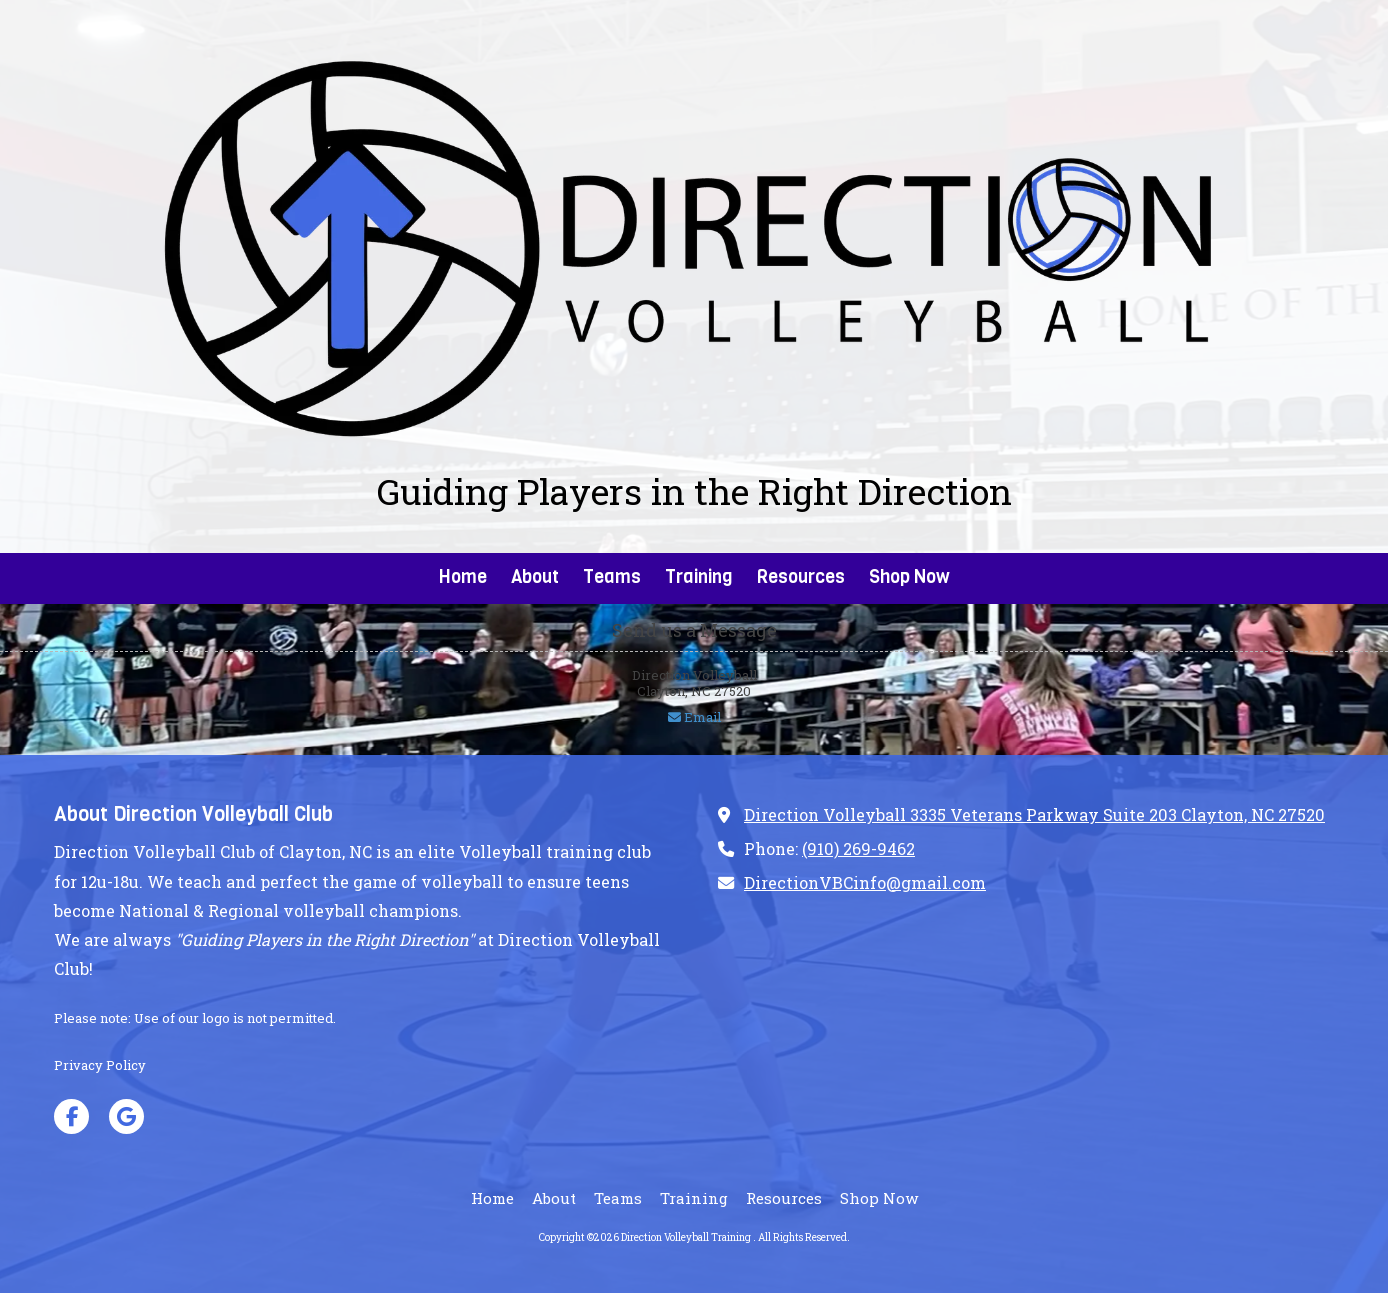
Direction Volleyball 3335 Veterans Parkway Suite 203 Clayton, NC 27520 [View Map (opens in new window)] (1034, 814)
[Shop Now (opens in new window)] (909, 578)
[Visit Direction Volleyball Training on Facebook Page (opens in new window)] (71, 1116)
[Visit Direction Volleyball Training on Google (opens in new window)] (126, 1116)
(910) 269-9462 (858, 848)
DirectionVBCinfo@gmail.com (865, 882)
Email (694, 717)
